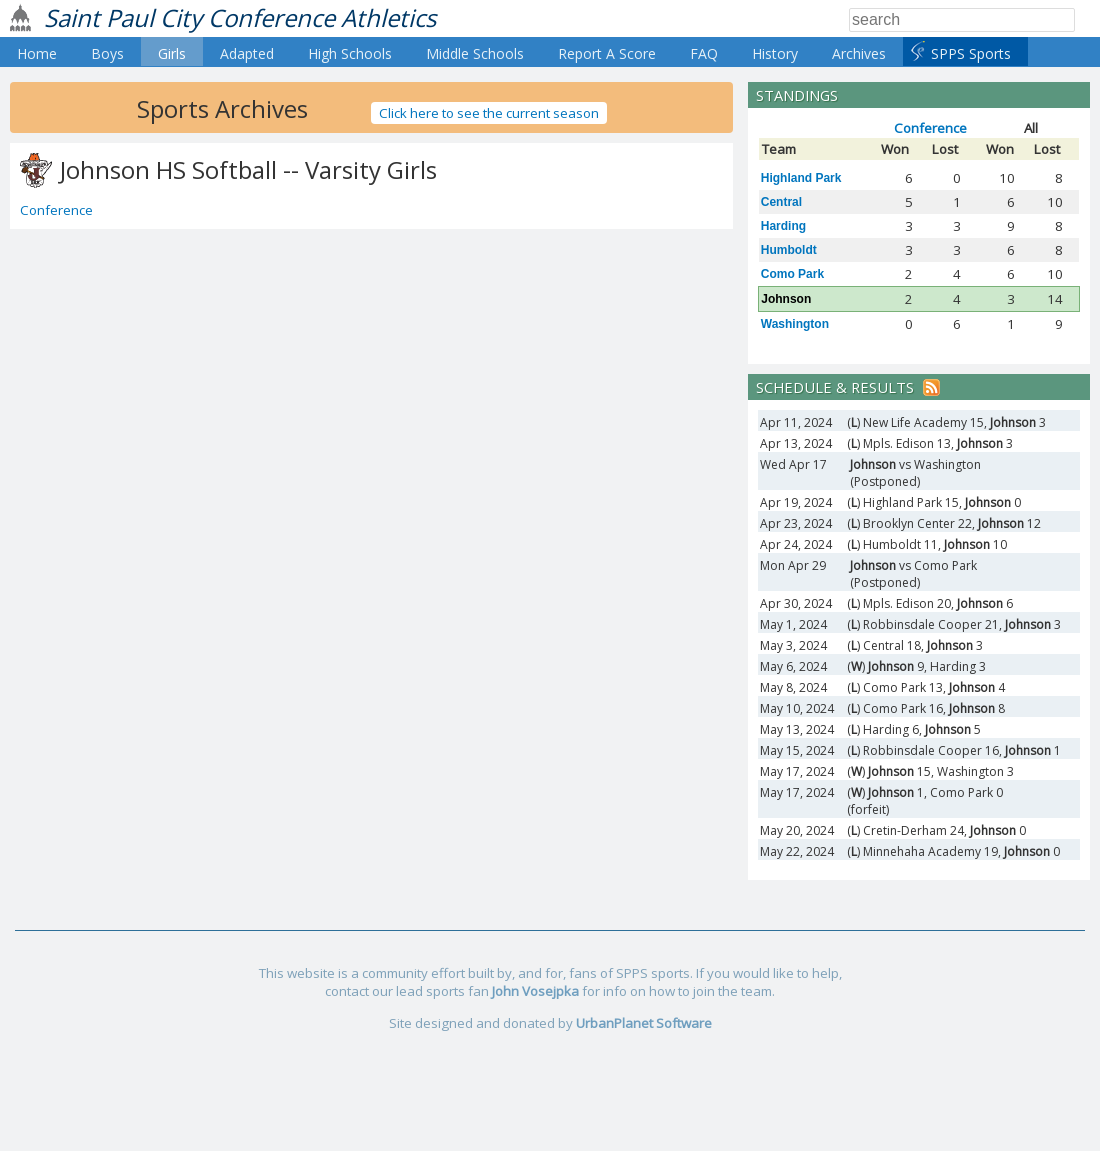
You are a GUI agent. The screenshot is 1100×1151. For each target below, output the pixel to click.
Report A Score (607, 53)
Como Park (792, 274)
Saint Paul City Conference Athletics (240, 17)
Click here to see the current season (489, 113)
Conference (56, 210)
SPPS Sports (971, 53)
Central (781, 202)
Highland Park (801, 178)
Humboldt (789, 250)
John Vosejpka (535, 991)
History (775, 53)
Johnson (786, 299)
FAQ (704, 53)
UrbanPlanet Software (644, 1023)
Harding (783, 226)
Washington (795, 324)
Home (37, 53)
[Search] (962, 20)
